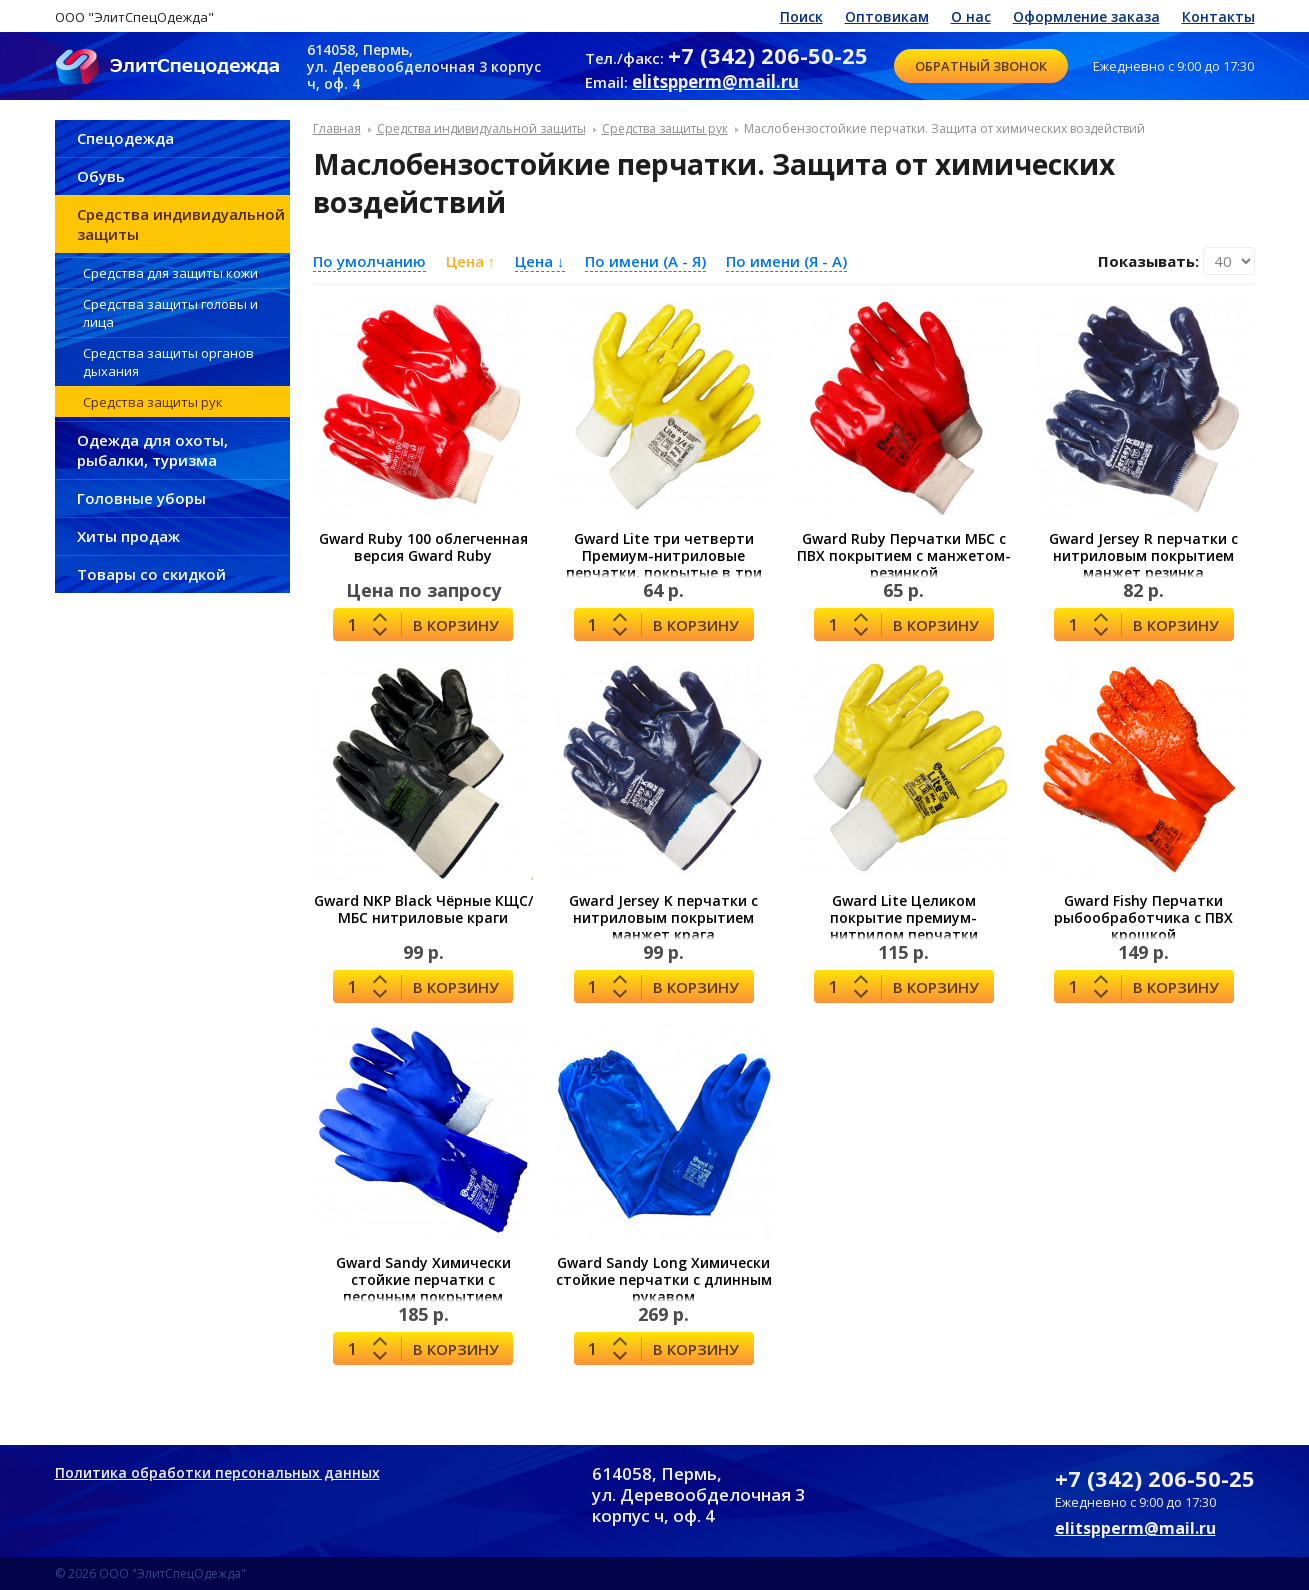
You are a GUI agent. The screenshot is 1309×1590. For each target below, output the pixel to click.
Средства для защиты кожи (170, 273)
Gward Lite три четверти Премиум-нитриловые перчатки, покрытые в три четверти (664, 564)
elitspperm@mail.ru (715, 81)
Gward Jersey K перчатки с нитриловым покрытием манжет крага (663, 917)
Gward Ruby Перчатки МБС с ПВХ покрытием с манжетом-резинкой (904, 555)
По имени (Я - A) (786, 261)
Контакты (1218, 16)
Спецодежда (125, 138)
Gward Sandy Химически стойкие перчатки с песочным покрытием (423, 1279)
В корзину (456, 625)
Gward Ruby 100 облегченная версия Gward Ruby (423, 547)
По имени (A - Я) (645, 261)
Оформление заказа (1086, 16)
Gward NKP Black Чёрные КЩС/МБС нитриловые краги (423, 909)
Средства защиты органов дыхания (168, 362)
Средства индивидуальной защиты (181, 224)
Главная (337, 128)
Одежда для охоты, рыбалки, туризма (152, 450)
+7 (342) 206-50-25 (768, 55)
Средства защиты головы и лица (170, 313)
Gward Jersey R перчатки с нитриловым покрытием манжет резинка (1143, 555)
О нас (971, 16)
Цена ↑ (471, 261)
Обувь (101, 176)
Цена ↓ (540, 261)
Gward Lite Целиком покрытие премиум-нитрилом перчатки (904, 917)
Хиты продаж (128, 536)
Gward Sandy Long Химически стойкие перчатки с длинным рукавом (664, 1279)
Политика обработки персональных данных (217, 1472)
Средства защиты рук (153, 402)
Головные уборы (141, 498)
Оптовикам (887, 16)
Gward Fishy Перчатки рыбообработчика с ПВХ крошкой (1143, 917)
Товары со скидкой (151, 574)
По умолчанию (369, 261)
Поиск (801, 16)
